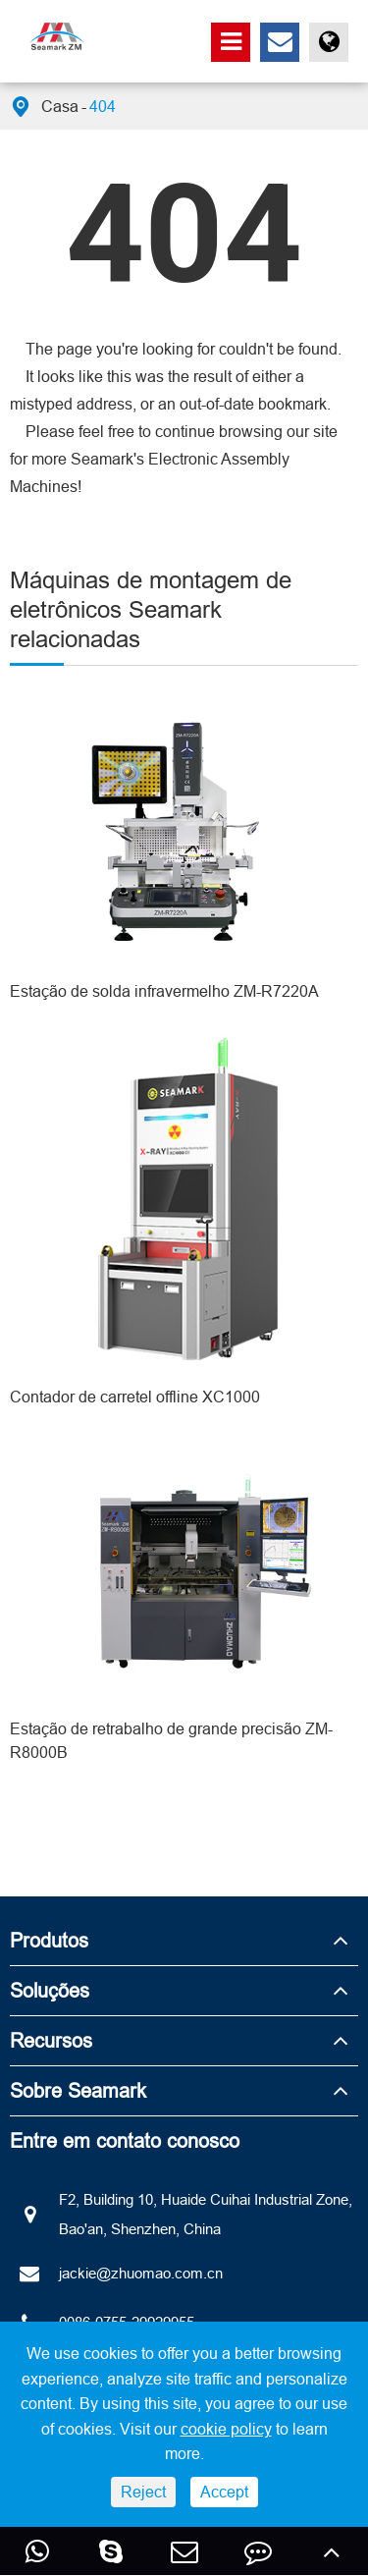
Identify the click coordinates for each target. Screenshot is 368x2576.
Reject (143, 2491)
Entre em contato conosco (124, 2140)
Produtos (49, 1940)
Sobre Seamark (78, 2090)
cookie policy (226, 2429)
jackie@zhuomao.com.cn (116, 2273)
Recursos (51, 2040)
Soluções (49, 1990)
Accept (224, 2491)
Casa (60, 106)
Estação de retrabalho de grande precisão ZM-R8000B (171, 1740)
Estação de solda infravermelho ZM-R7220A (164, 991)
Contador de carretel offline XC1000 (135, 1396)
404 (102, 106)
